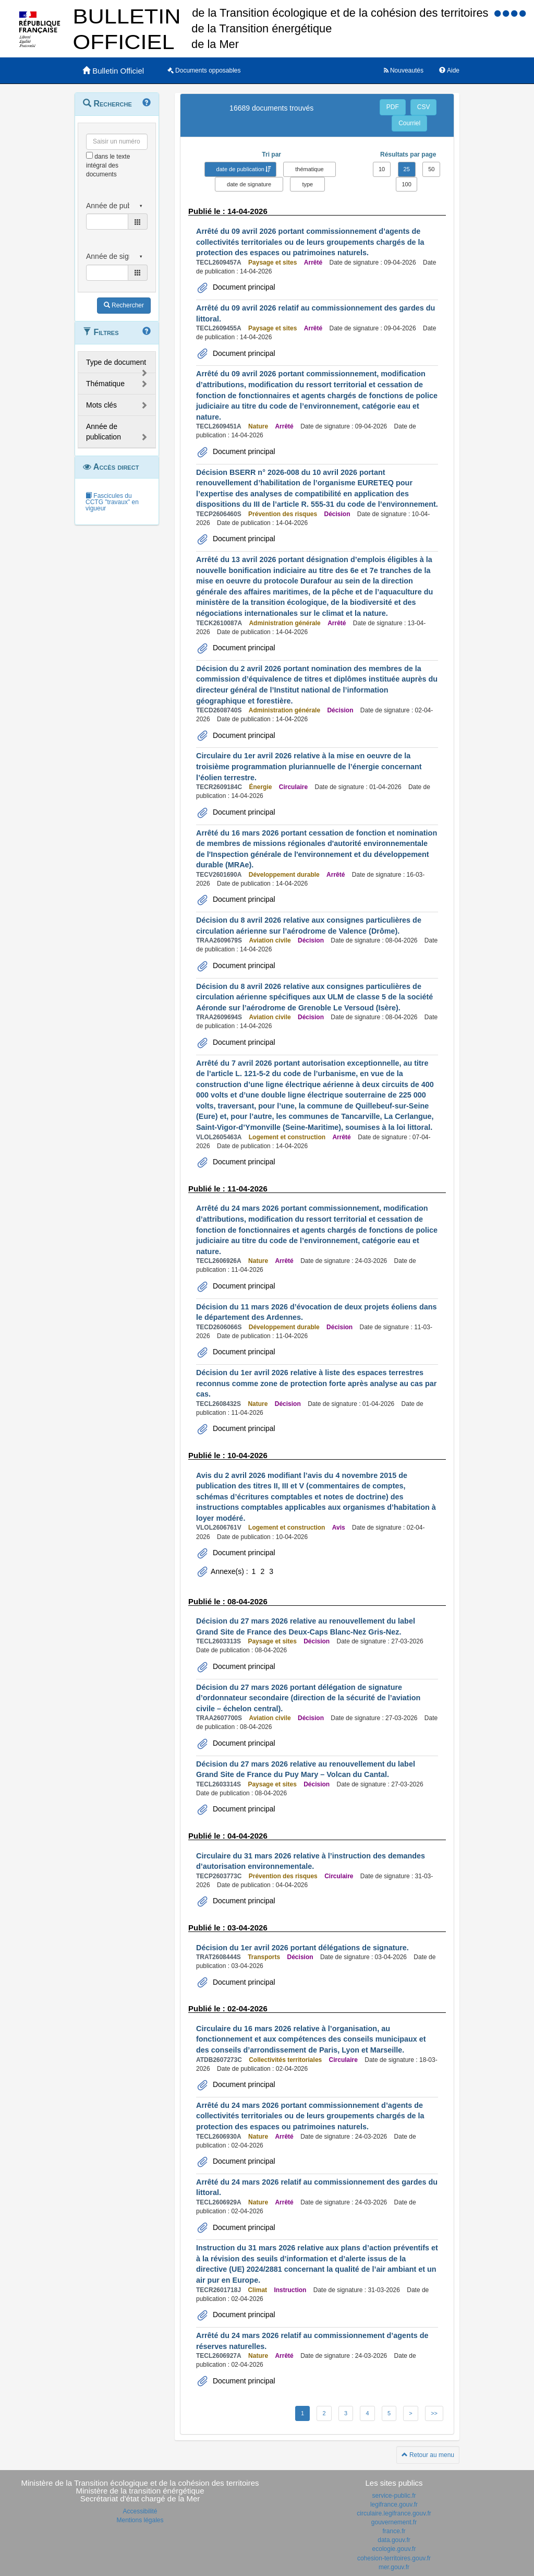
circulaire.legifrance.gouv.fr (394, 2513)
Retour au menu (428, 2455)
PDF (392, 107)
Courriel (409, 123)
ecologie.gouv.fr (394, 2549)
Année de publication (103, 431)
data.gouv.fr (394, 2540)
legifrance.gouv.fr (394, 2504)
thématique (309, 169)
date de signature (249, 184)
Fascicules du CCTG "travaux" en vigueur (112, 502)
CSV (423, 107)
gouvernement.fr (394, 2522)
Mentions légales (139, 2520)
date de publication (240, 169)
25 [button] (407, 169)
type (307, 184)
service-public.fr (394, 2495)
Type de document (116, 362)
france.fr (393, 2531)
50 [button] (431, 169)
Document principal (243, 287)
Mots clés (101, 405)
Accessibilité (140, 2511)
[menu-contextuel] (89, 155)
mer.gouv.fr (394, 2567)
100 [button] (406, 184)
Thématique (105, 383)
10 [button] (382, 169)
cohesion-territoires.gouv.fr (394, 2558)
